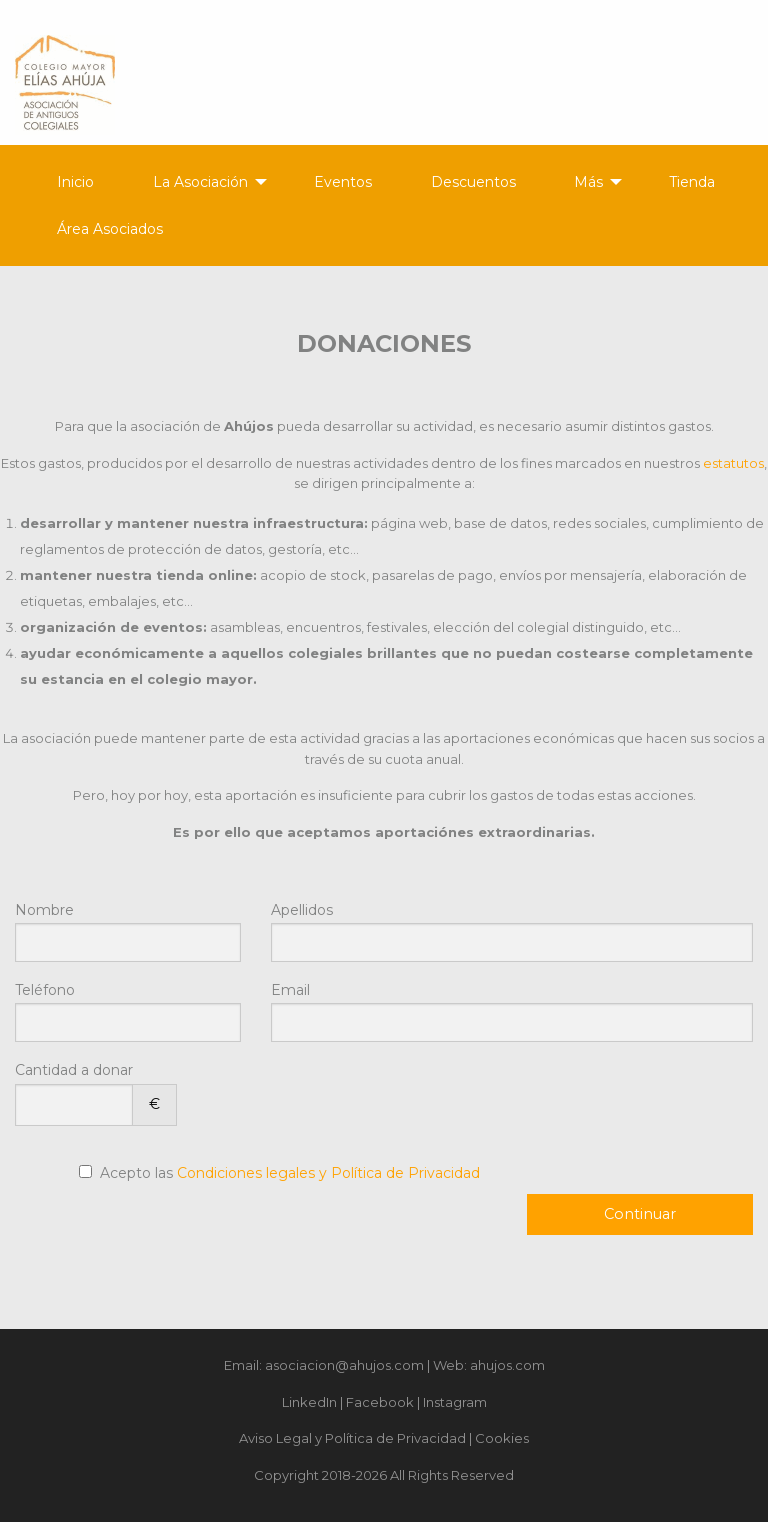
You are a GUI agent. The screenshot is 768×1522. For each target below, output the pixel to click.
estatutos (733, 463)
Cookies (502, 1438)
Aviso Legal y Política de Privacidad (352, 1438)
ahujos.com (507, 1365)
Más (588, 182)
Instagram (455, 1402)
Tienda (692, 182)
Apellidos (512, 931)
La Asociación (200, 182)
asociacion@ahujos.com (344, 1365)
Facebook (380, 1402)
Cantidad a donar (96, 1093)
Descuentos (473, 182)
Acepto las (290, 1173)
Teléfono (128, 1011)
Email (512, 1011)
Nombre (128, 931)
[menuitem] (63, 182)
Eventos (343, 182)
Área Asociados (110, 229)
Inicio (75, 182)
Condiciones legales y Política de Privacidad (328, 1173)
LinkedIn (309, 1402)
